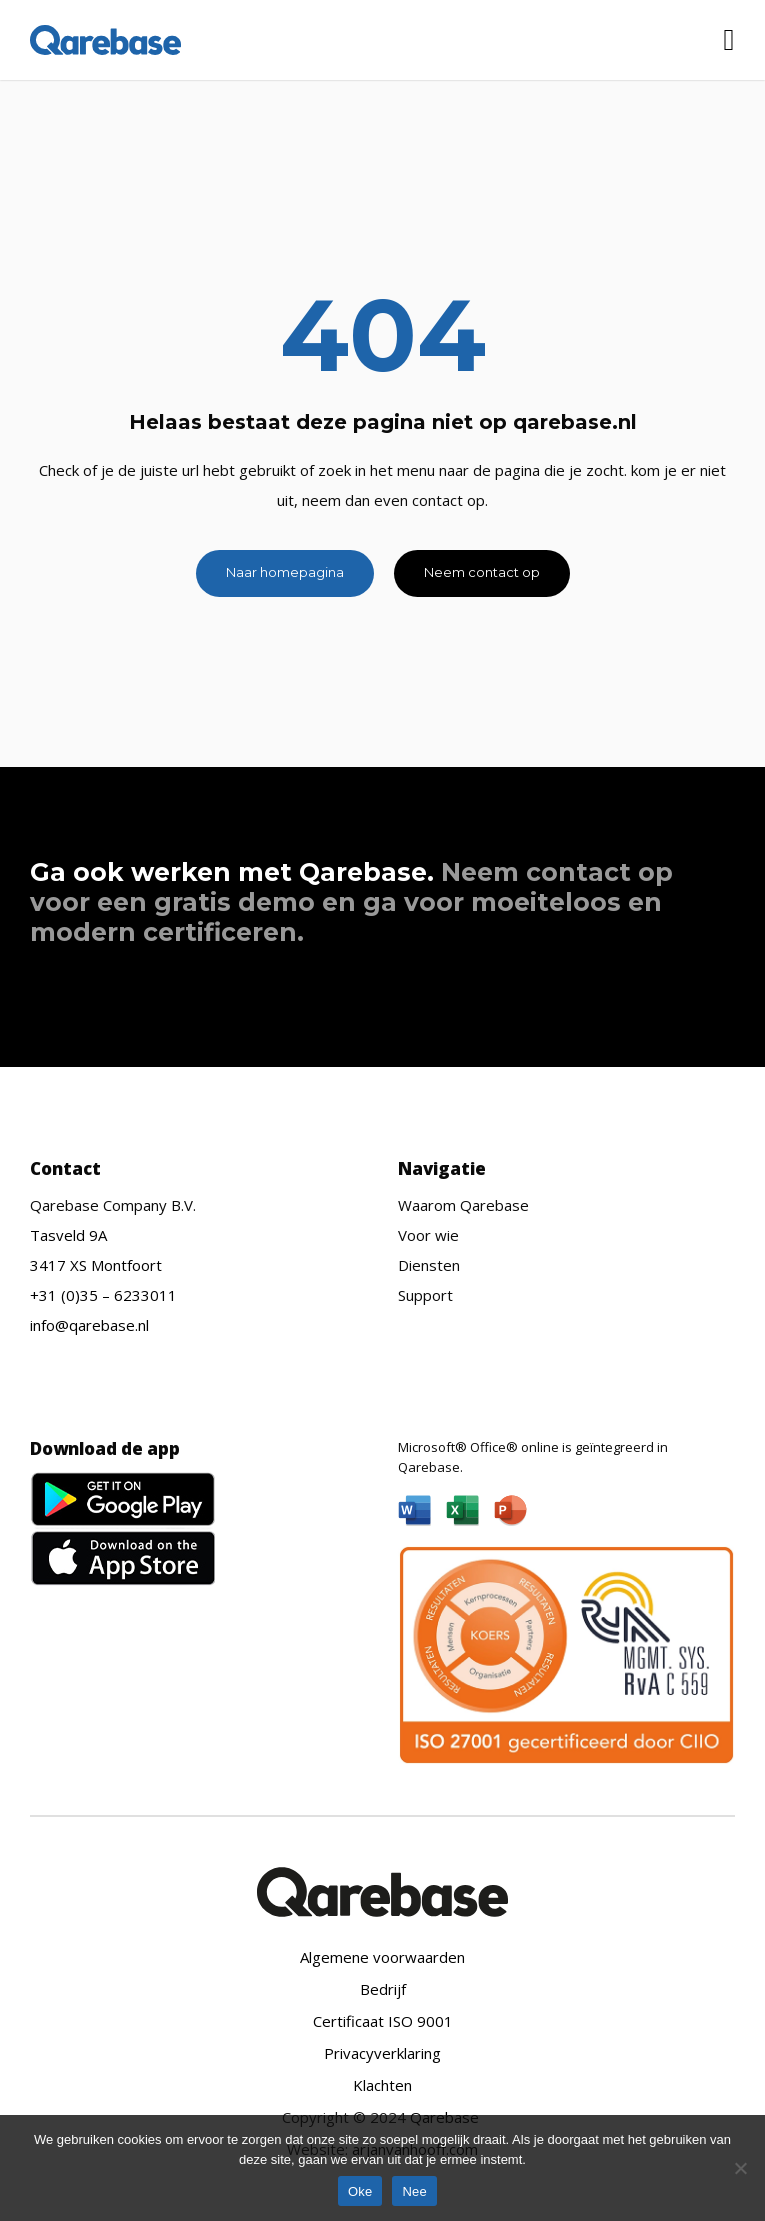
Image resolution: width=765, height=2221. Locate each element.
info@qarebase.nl (89, 1325)
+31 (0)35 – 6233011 (103, 1295)
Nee (414, 2191)
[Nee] (740, 2168)
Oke (360, 2191)
